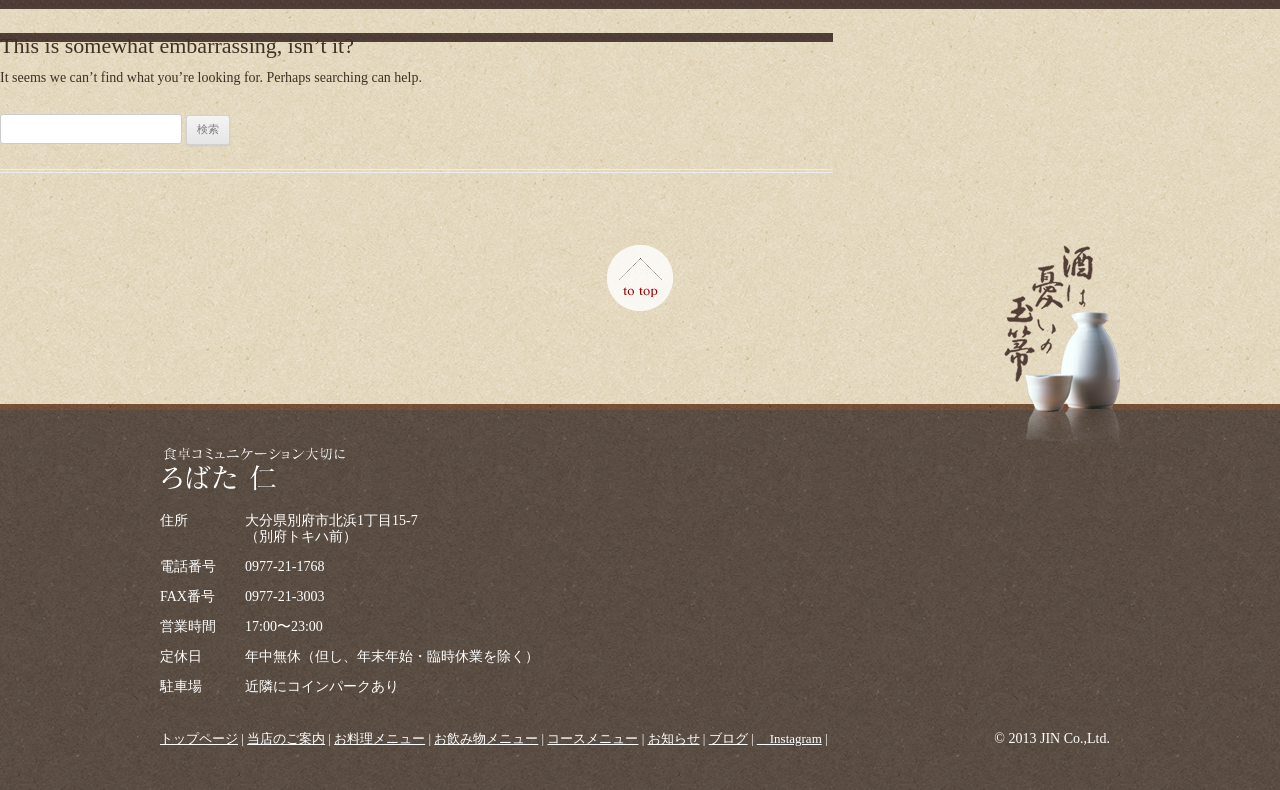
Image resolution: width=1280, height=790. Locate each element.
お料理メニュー (379, 738)
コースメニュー (592, 738)
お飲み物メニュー (486, 738)
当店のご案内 (286, 738)
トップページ (199, 738)
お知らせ (674, 738)
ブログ (728, 738)
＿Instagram (789, 738)
